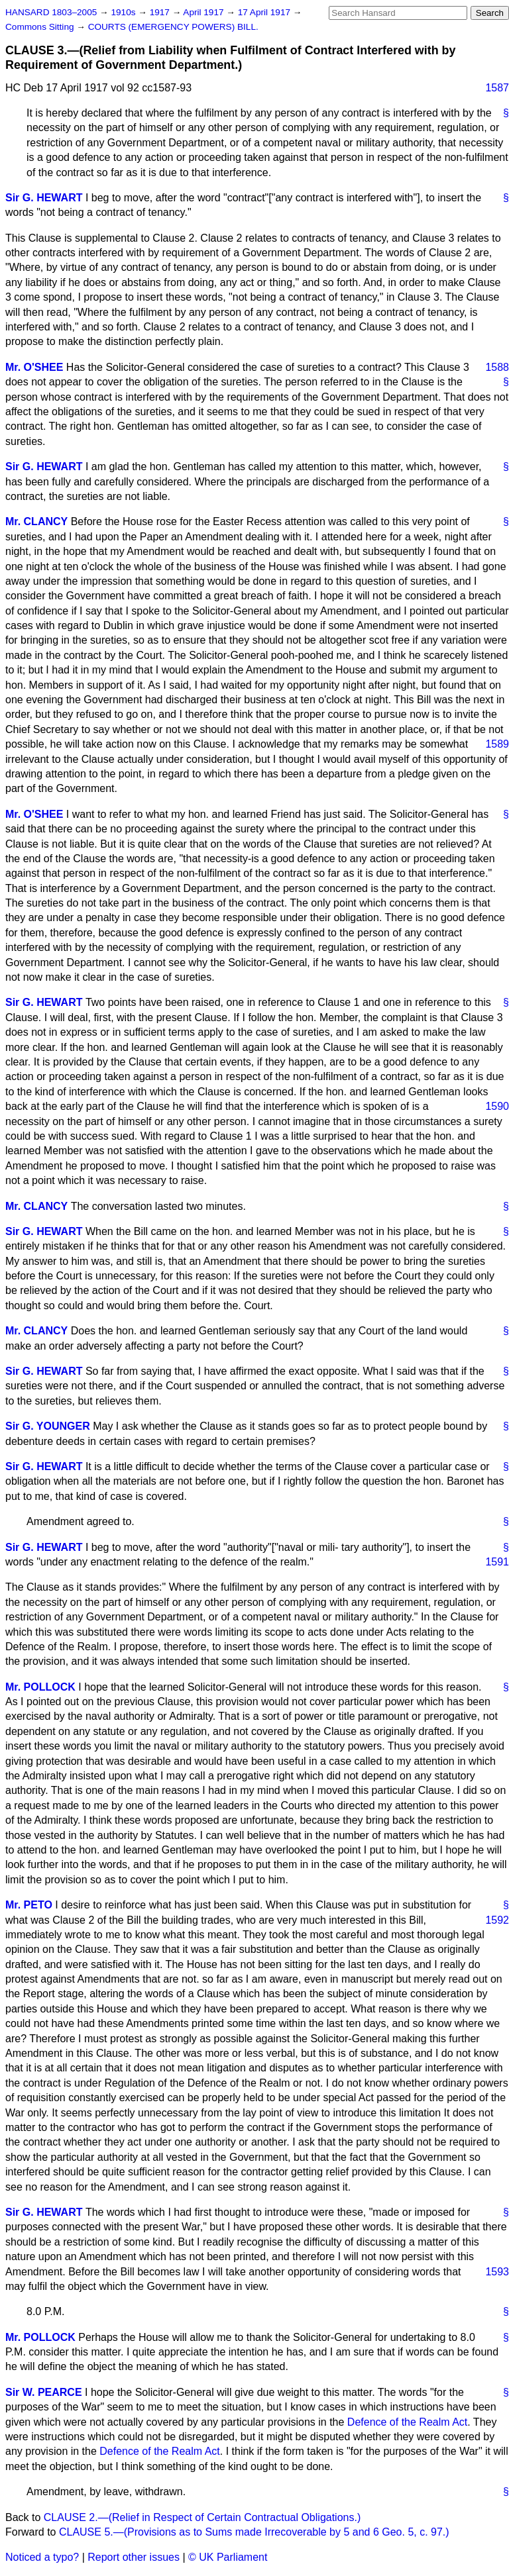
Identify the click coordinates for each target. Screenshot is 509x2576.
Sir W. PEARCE (43, 2392)
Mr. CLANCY (36, 521)
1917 (161, 12)
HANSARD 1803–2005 (51, 12)
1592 (497, 1920)
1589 (497, 744)
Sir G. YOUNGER (47, 1426)
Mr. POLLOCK (40, 1687)
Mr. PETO (28, 1904)
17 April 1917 (265, 12)
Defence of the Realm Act (407, 2422)
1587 (497, 87)
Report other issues (133, 2557)
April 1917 (204, 12)
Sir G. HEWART (43, 197)
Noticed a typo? (42, 2557)
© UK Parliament (227, 2557)
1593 (497, 2271)
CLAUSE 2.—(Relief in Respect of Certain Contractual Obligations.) (202, 2517)
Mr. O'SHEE (34, 367)
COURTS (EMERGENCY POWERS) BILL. (173, 27)
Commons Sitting (40, 27)
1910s (124, 12)
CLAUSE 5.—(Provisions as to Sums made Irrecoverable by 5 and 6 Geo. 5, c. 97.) (254, 2532)
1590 (497, 1106)
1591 (497, 1561)
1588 (497, 367)
